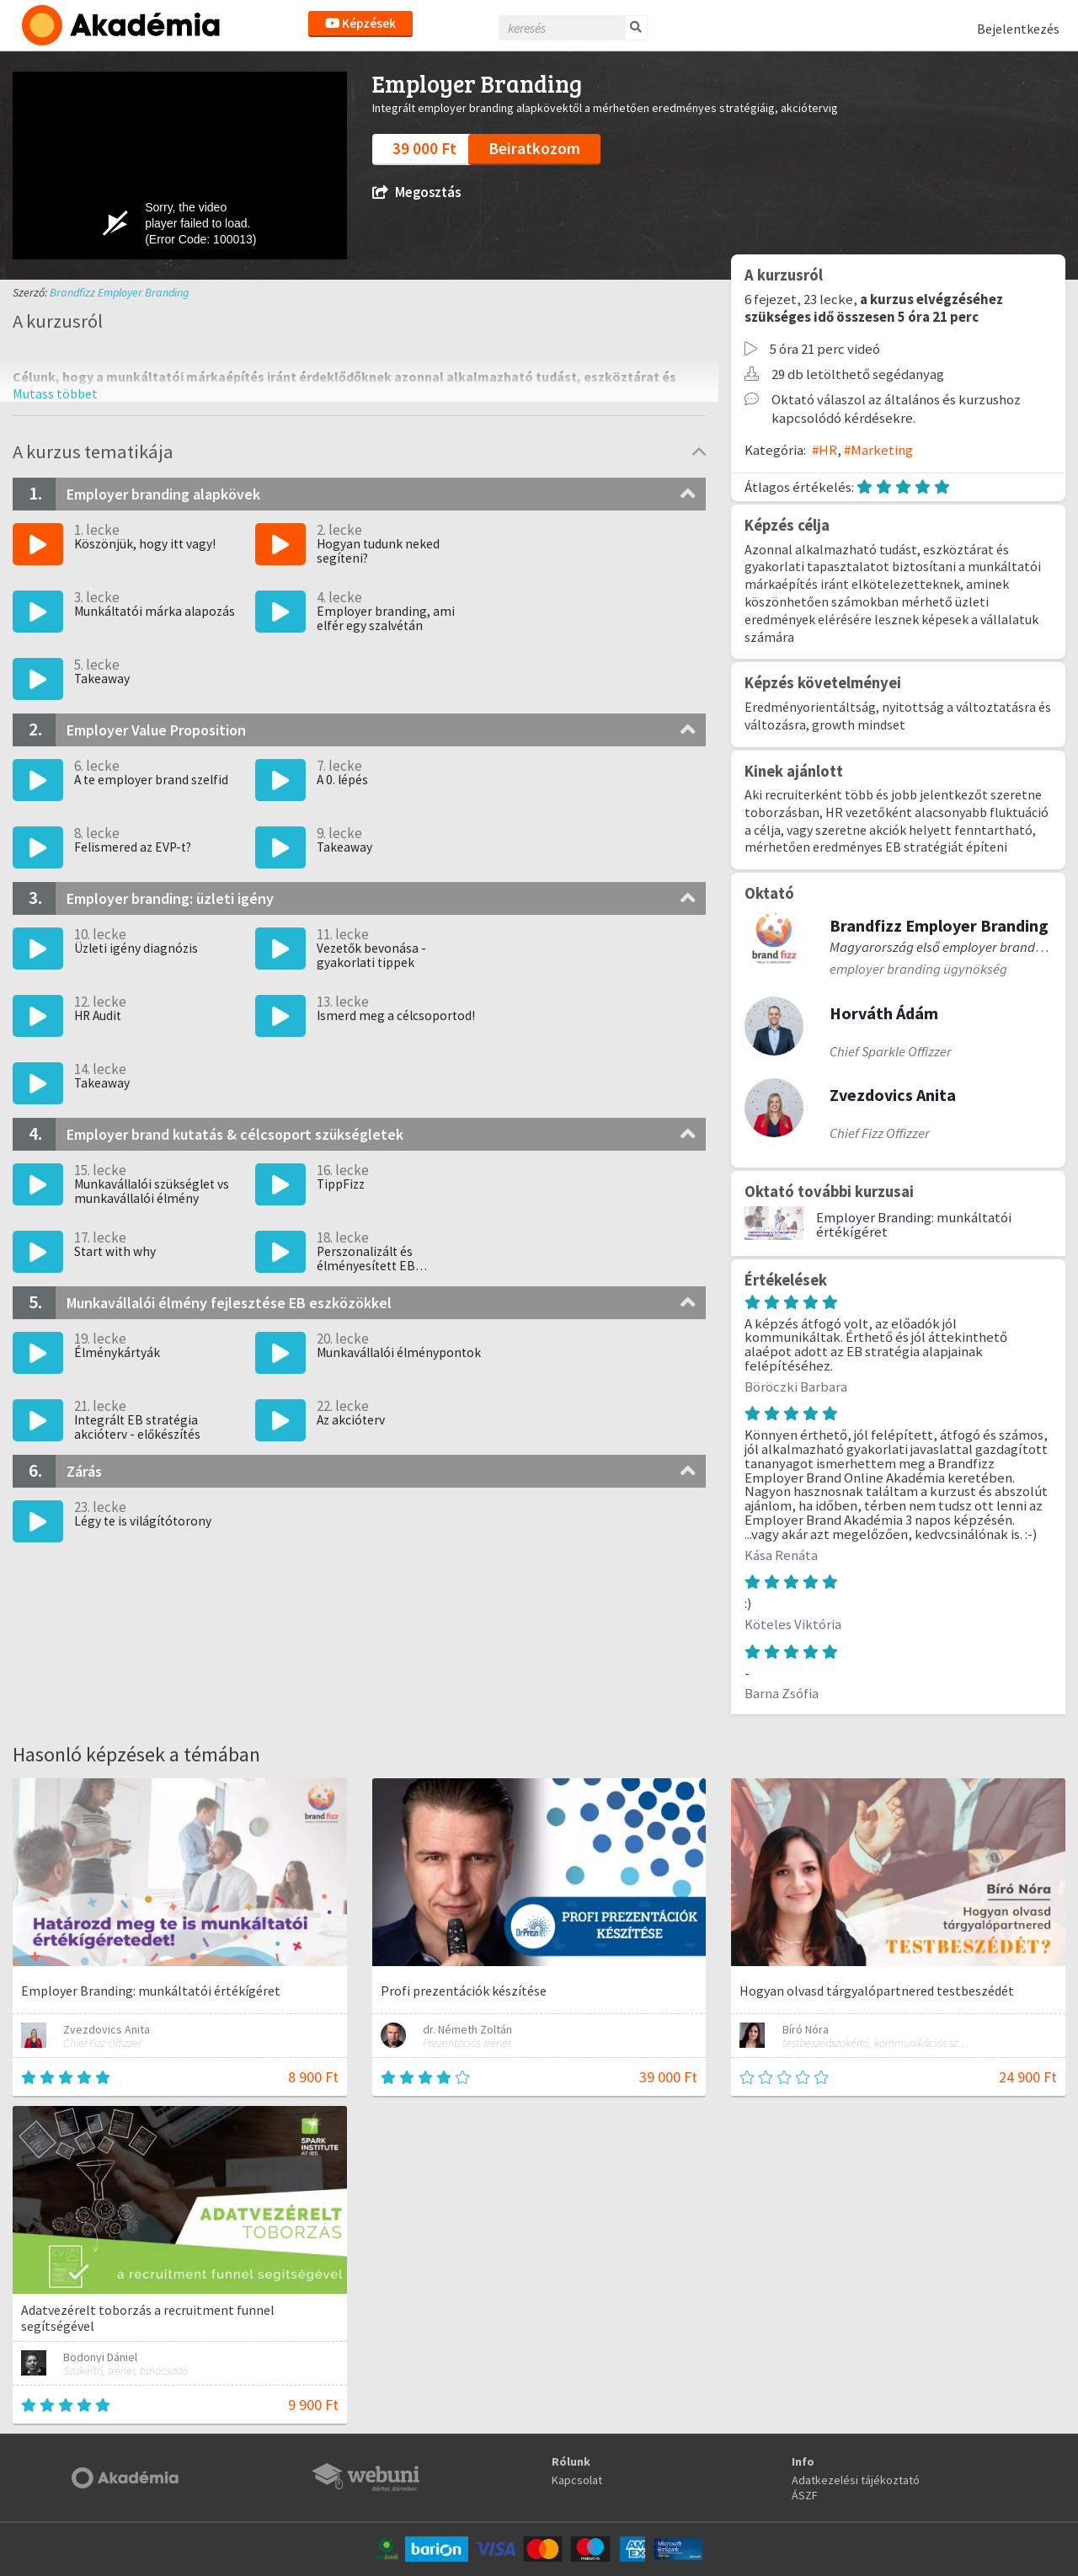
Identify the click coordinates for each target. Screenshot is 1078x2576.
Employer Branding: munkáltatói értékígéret (913, 1224)
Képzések (360, 23)
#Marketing (878, 450)
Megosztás (416, 192)
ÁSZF (805, 2495)
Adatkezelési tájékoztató (856, 2480)
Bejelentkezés (1018, 28)
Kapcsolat (577, 2480)
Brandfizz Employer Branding (119, 292)
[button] (55, 393)
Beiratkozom (534, 148)
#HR (824, 450)
